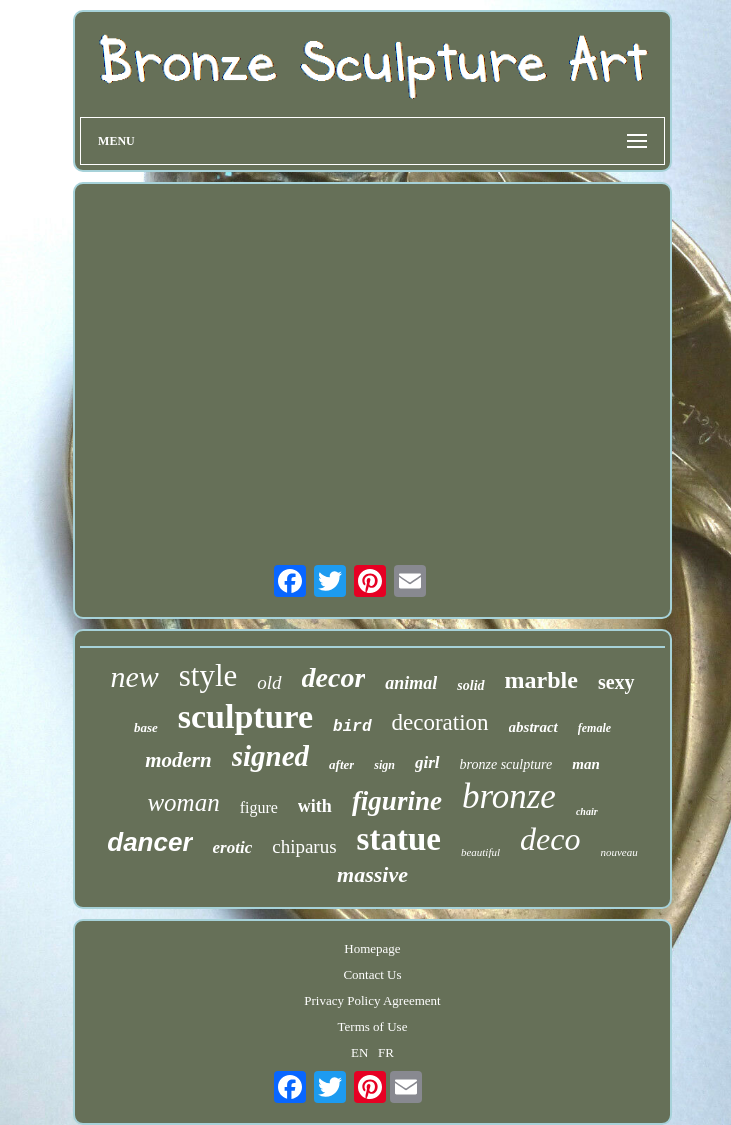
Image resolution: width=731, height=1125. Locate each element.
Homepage (372, 948)
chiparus (304, 846)
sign (384, 765)
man (586, 764)
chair (587, 811)
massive (372, 874)
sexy (616, 682)
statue (399, 839)
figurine (397, 801)
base (146, 727)
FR (386, 1052)
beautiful (480, 852)
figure (259, 807)
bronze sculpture (506, 764)
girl (427, 762)
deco (550, 839)
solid (470, 685)
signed (270, 756)
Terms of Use (373, 1026)
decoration (440, 722)
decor (334, 677)
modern (178, 760)
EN (359, 1052)
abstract (533, 727)
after (341, 764)
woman (183, 802)
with (315, 806)
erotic (233, 847)
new (134, 676)
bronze (509, 796)
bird (352, 727)
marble (541, 680)
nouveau (618, 852)
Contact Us (372, 974)
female (594, 728)
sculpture (245, 716)
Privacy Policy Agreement (372, 1000)
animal (411, 683)
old (269, 682)
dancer (149, 842)
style (208, 675)
